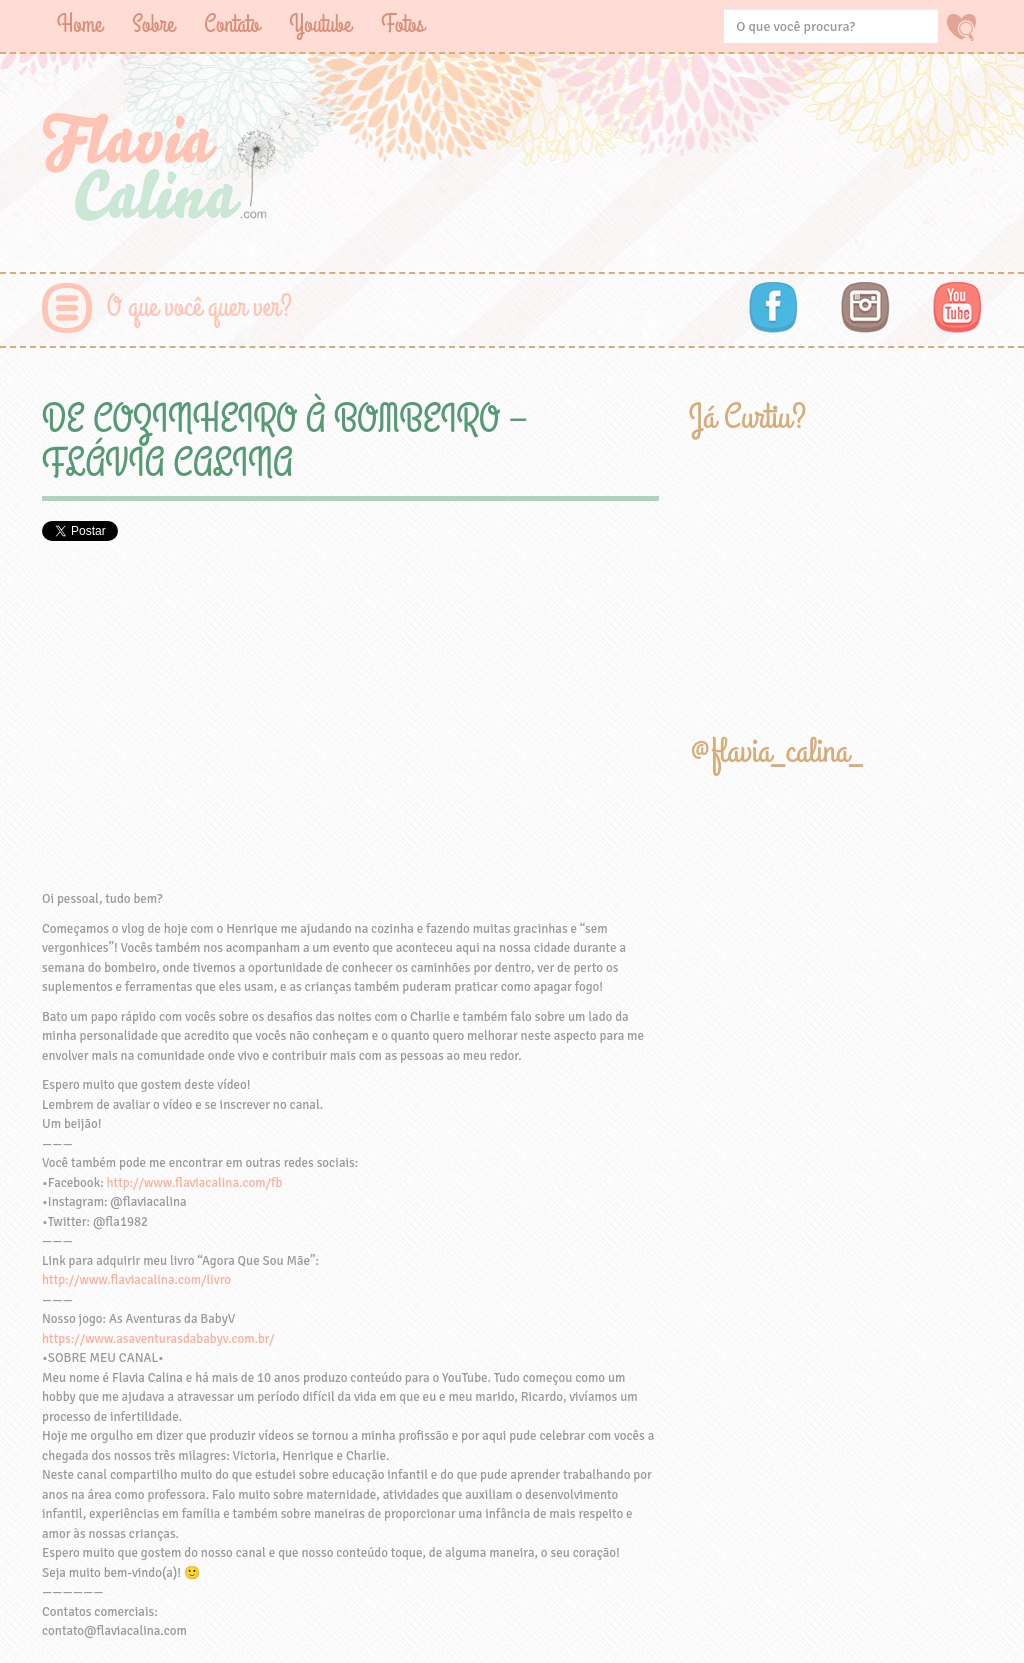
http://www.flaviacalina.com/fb (195, 1183)
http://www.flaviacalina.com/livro (136, 1280)
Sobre (153, 24)
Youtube (320, 24)
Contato (231, 24)
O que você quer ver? (199, 307)
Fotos (402, 24)
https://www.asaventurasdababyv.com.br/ (158, 1339)
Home (79, 24)
